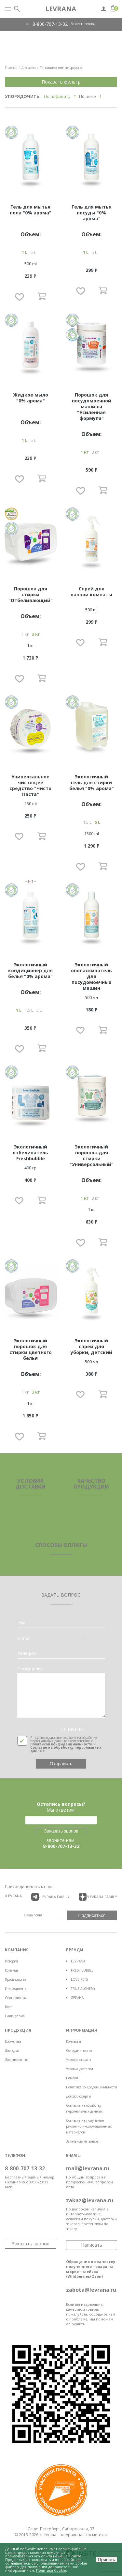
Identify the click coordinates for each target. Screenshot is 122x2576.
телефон (27, 1653)
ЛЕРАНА (77, 1997)
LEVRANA (78, 1961)
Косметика (13, 2041)
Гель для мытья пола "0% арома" (30, 210)
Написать (91, 2245)
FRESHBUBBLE (82, 1970)
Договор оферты (78, 2096)
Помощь (72, 2078)
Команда (12, 1970)
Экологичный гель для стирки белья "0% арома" (91, 782)
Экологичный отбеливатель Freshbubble (30, 1153)
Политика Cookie (51, 2570)
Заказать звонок (83, 24)
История (11, 1961)
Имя (22, 1622)
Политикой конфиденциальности (61, 1744)
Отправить (61, 1763)
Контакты (73, 2041)
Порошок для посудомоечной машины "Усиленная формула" (91, 406)
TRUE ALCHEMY (83, 1988)
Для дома (12, 2050)
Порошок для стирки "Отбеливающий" (30, 594)
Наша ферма (15, 2016)
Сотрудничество (79, 2050)
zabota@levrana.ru (91, 2290)
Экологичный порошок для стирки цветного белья (30, 1349)
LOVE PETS (79, 1979)
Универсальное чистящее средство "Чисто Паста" (30, 785)
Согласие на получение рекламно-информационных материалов (89, 2126)
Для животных (16, 2059)
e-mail (23, 1638)
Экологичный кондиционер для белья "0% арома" (30, 970)
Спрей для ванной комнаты (91, 591)
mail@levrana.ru (87, 2168)
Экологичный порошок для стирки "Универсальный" (92, 1155)
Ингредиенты (16, 1988)
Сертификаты (16, 1997)
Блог (8, 2007)
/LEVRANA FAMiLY (50, 1897)
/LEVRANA (13, 1895)
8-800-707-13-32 (50, 24)
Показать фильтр (61, 82)
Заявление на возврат (83, 2141)
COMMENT (73, 1729)
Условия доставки (79, 2069)
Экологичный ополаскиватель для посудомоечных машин (91, 976)
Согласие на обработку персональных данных (66, 1749)
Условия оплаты (78, 2059)
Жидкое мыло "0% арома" (30, 398)
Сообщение (30, 1668)
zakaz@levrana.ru (89, 2200)
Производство (15, 1979)
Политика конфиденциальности (91, 2087)
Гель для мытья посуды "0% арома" (92, 213)
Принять (106, 2559)
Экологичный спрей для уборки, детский (91, 1346)
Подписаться (92, 1915)
